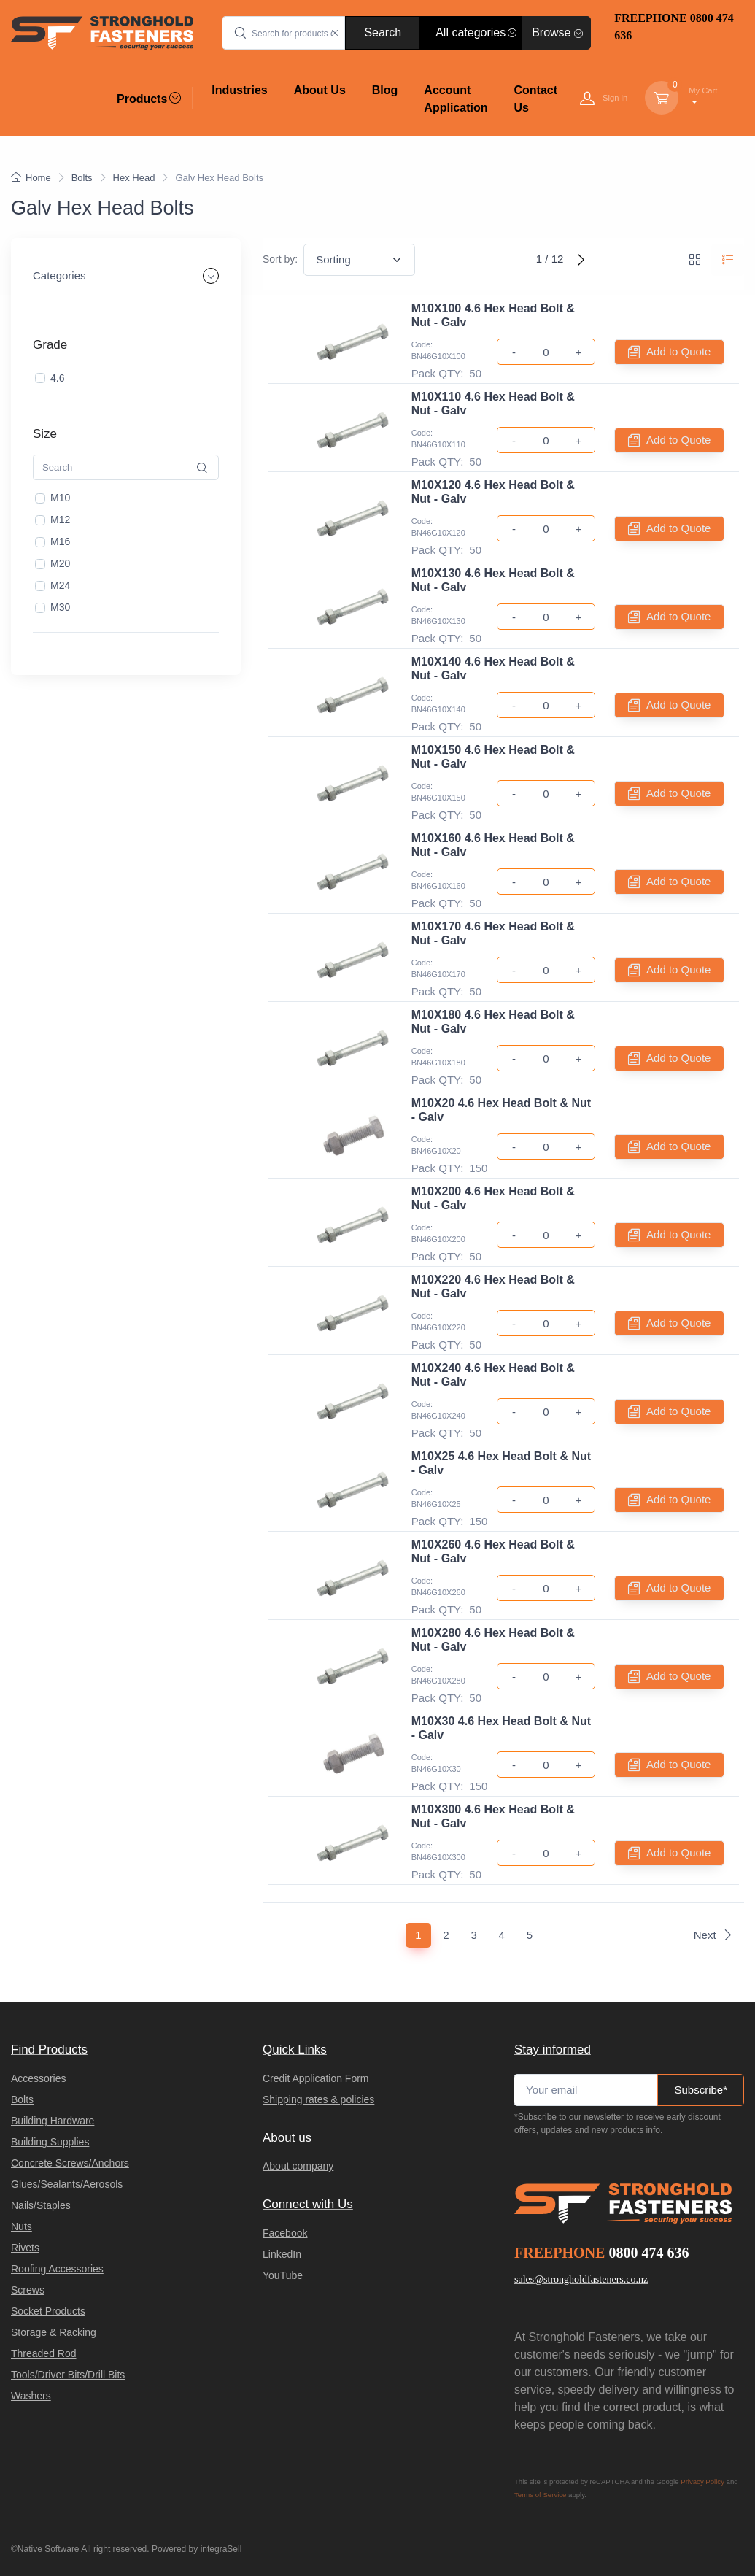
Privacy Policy (702, 2481)
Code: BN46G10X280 (438, 1675)
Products (149, 98)
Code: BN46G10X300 (438, 1851)
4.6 (57, 377)
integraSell (221, 2549)
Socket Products (48, 2311)
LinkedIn (282, 2254)
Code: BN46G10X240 (438, 1410)
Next (713, 1935)
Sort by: (280, 259)
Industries (239, 90)
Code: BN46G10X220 (438, 1322)
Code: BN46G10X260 (438, 1586)
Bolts (82, 177)
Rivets (25, 2247)
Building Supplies (50, 2142)
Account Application (455, 99)
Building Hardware (52, 2120)
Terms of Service (540, 2495)
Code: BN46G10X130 (438, 615)
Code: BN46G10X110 (438, 439)
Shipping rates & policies (318, 2099)
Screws (27, 2290)
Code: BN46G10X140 (438, 703)
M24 (60, 585)
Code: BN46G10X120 (438, 527)
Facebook (285, 2233)
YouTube (283, 2275)
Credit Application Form (316, 2078)
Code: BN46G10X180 (438, 1057)
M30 (60, 607)
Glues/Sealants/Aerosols (67, 2184)
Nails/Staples (41, 2205)
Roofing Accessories (57, 2269)
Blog (385, 90)
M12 (60, 519)
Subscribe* (700, 2089)
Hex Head (134, 177)
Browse (557, 32)
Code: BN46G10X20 (436, 1145)
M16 (60, 541)
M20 (60, 563)
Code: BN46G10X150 (438, 792)
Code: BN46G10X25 (436, 1498)
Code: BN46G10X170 (438, 968)
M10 (60, 498)
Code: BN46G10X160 (438, 880)
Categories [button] (59, 275)
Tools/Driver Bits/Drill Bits (68, 2374)
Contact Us (535, 99)
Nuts (21, 2226)
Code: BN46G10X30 (436, 1763)
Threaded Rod (44, 2353)
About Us (320, 90)
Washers (31, 2396)
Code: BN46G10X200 (438, 1233)
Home (31, 177)
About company (298, 2166)
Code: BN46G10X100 (438, 350)
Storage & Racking (53, 2332)
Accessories (38, 2078)
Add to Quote (669, 351)
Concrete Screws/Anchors (70, 2163)
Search (382, 32)
